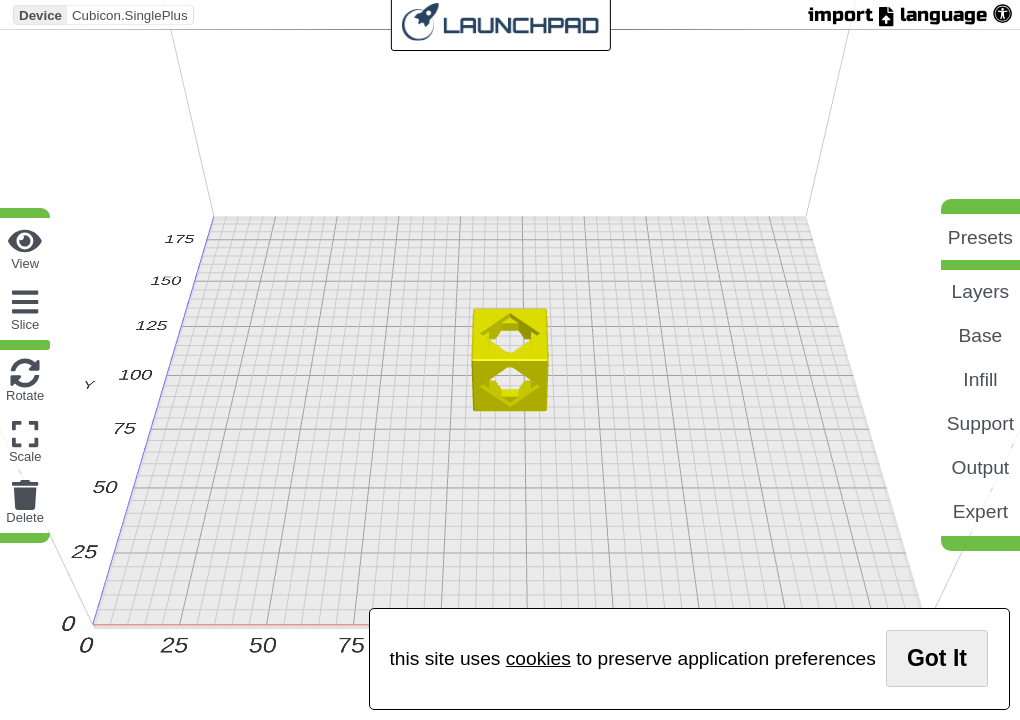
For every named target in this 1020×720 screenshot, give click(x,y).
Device (40, 14)
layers (981, 291)
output (981, 467)
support (980, 423)
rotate (25, 395)
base (981, 335)
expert (980, 511)
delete (25, 517)
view (25, 263)
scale (25, 456)
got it (937, 658)
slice (25, 324)
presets (980, 237)
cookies (538, 658)
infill (980, 379)
